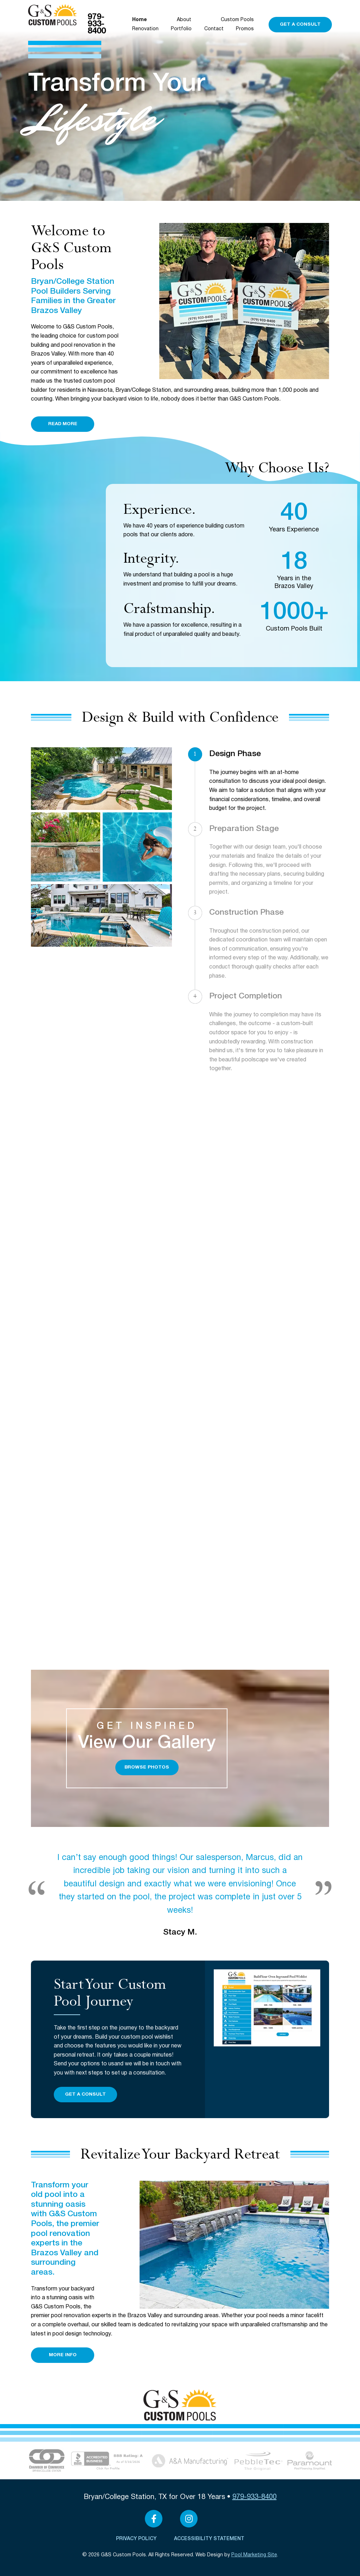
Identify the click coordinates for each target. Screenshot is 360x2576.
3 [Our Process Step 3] (195, 913)
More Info (63, 2355)
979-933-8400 (97, 24)
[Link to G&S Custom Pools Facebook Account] (153, 2518)
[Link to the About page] (46, 2460)
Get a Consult (300, 24)
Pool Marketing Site (254, 2555)
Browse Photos (146, 1767)
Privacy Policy (136, 2539)
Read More (62, 424)
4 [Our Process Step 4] (195, 996)
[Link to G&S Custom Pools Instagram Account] (189, 2518)
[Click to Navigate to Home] (52, 14)
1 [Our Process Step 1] (195, 754)
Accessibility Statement (209, 2539)
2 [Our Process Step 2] (195, 829)
